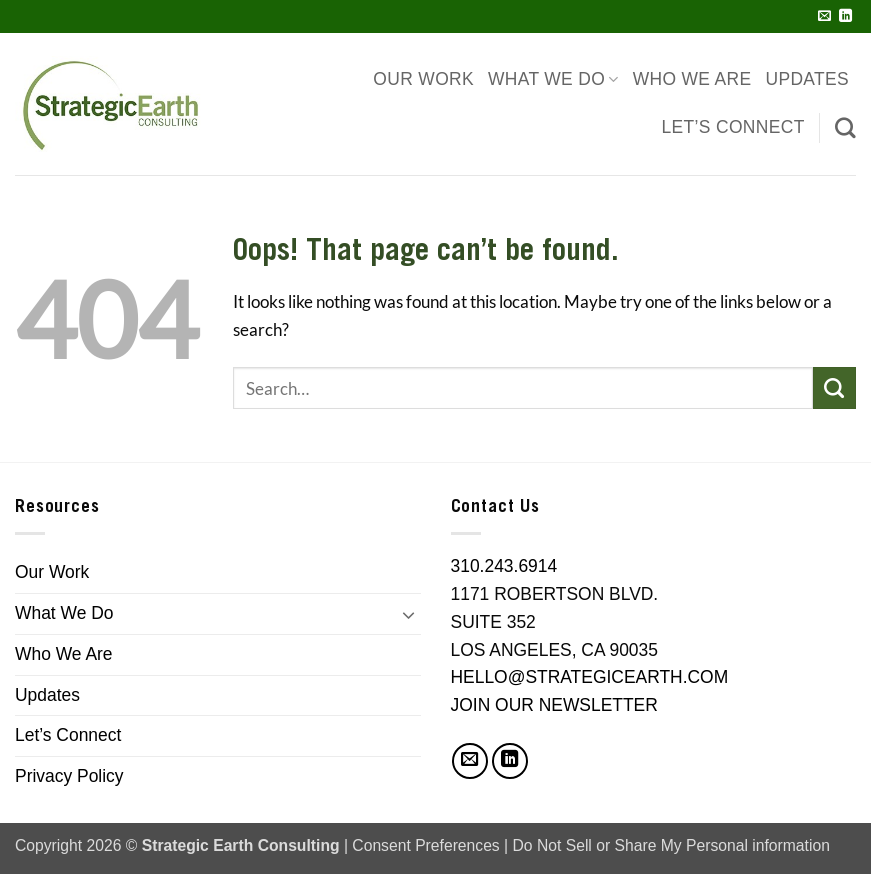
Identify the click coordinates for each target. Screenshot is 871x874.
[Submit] (834, 388)
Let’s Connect (733, 127)
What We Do (553, 79)
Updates (807, 79)
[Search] (845, 127)
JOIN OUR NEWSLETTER (554, 705)
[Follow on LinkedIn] (845, 16)
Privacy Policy (69, 776)
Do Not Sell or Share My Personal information (671, 845)
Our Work (423, 79)
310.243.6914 (504, 566)
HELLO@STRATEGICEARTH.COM (590, 677)
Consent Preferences (425, 845)
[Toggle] (409, 614)
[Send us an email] (824, 16)
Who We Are (692, 79)
